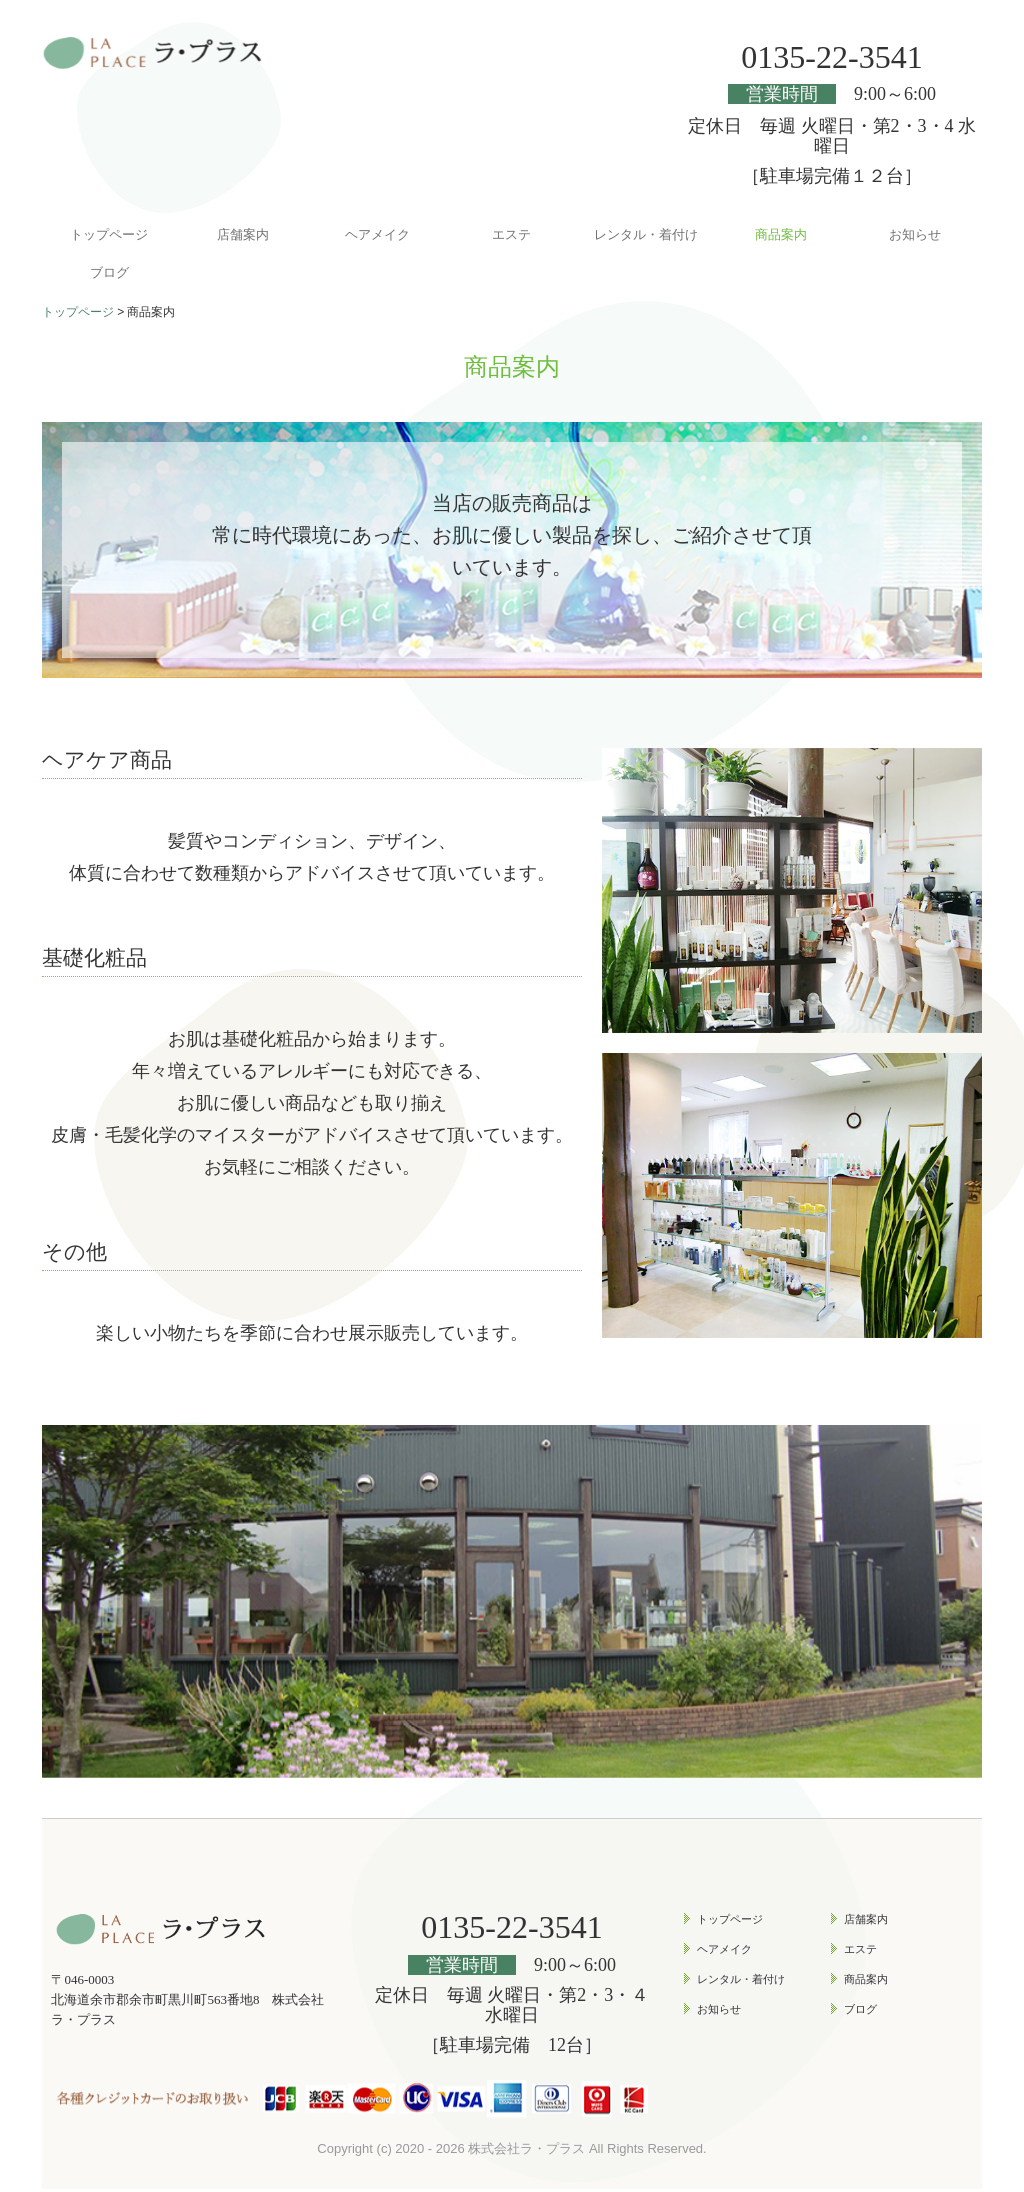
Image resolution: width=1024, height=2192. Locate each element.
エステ (511, 234)
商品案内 (781, 234)
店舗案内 (243, 234)
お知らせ (915, 234)
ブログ (109, 272)
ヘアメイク (377, 234)
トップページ (109, 234)
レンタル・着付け (646, 234)
